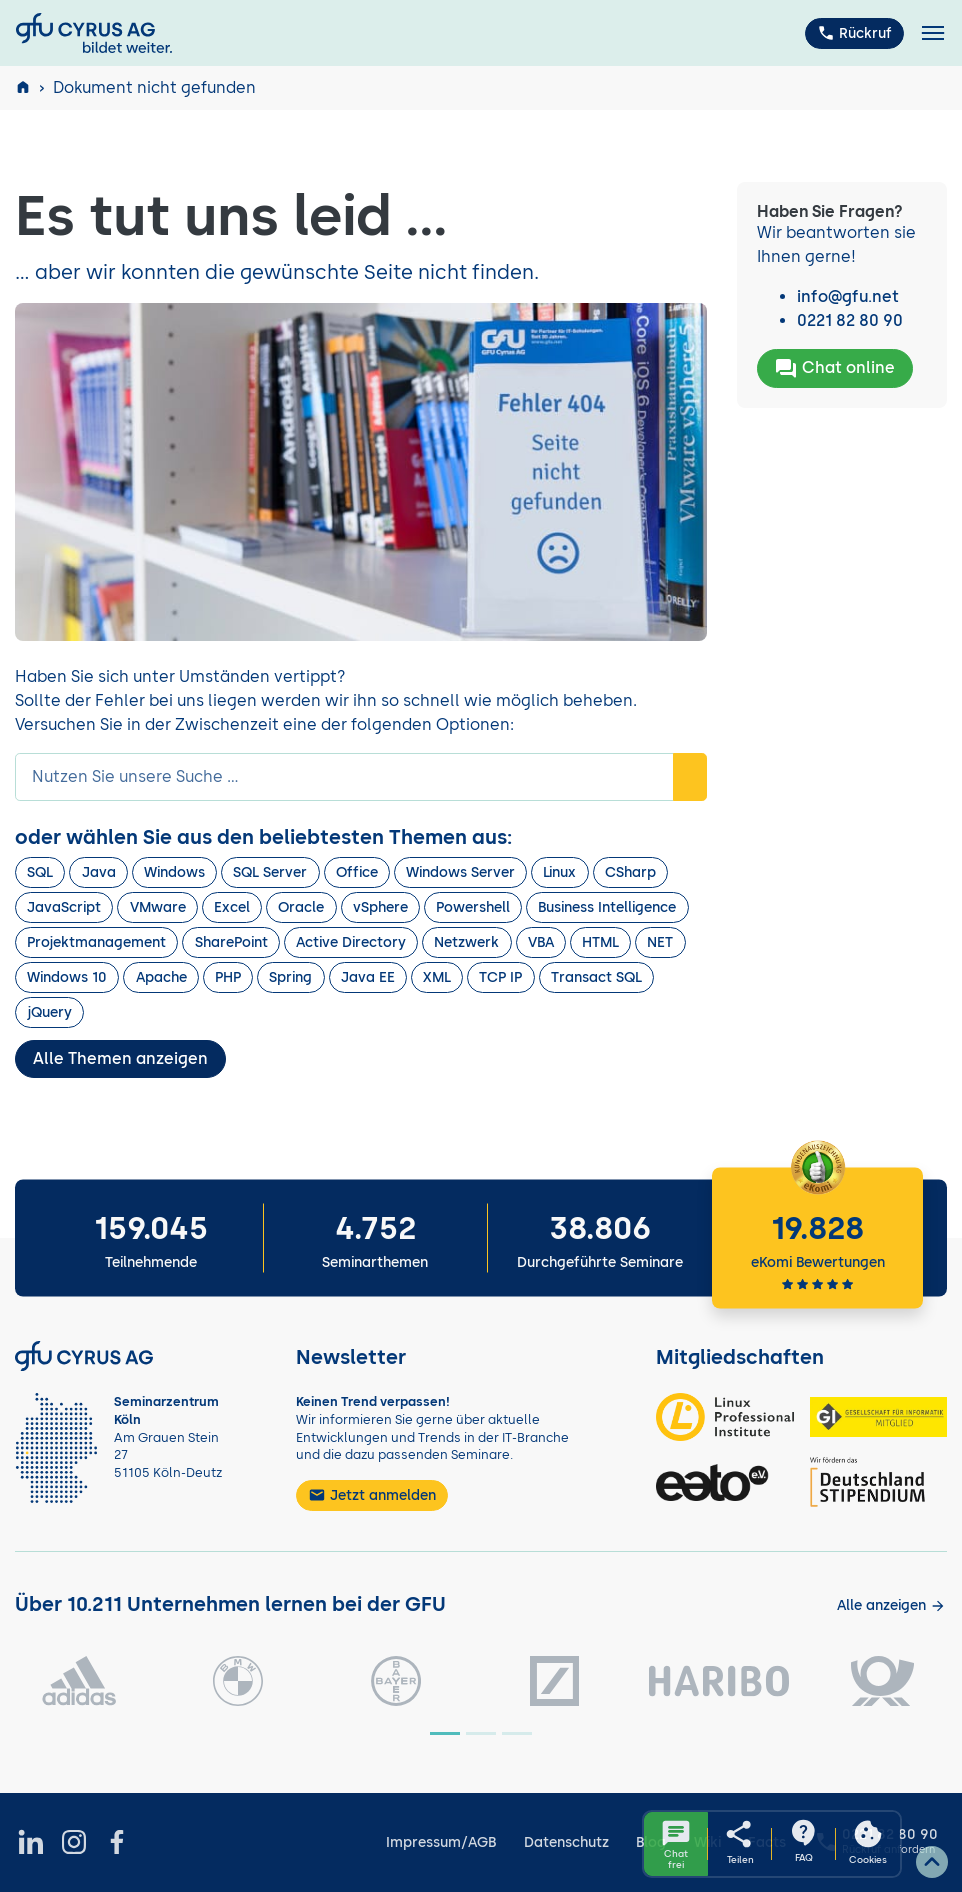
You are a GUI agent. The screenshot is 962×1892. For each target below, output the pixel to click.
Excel (232, 907)
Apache (161, 977)
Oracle (301, 907)
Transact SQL (596, 977)
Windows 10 (67, 977)
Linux (559, 872)
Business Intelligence (607, 907)
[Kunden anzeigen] (891, 1605)
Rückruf (854, 33)
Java (99, 872)
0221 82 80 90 (850, 320)
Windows (174, 872)
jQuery (49, 1012)
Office (357, 872)
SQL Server (270, 872)
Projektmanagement (96, 942)
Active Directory (351, 942)
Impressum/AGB (441, 1842)
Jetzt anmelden (372, 1495)
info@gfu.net (848, 296)
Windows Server (460, 872)
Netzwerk (466, 942)
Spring (290, 977)
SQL (40, 872)
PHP (228, 977)
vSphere (380, 907)
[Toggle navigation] (933, 33)
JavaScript (64, 907)
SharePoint (231, 942)
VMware (158, 907)
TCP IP (500, 977)
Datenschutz (566, 1842)
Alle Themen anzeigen (120, 1058)
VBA (541, 942)
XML (437, 977)
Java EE (368, 977)
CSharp (630, 872)
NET (660, 942)
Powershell (473, 907)
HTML (600, 942)
